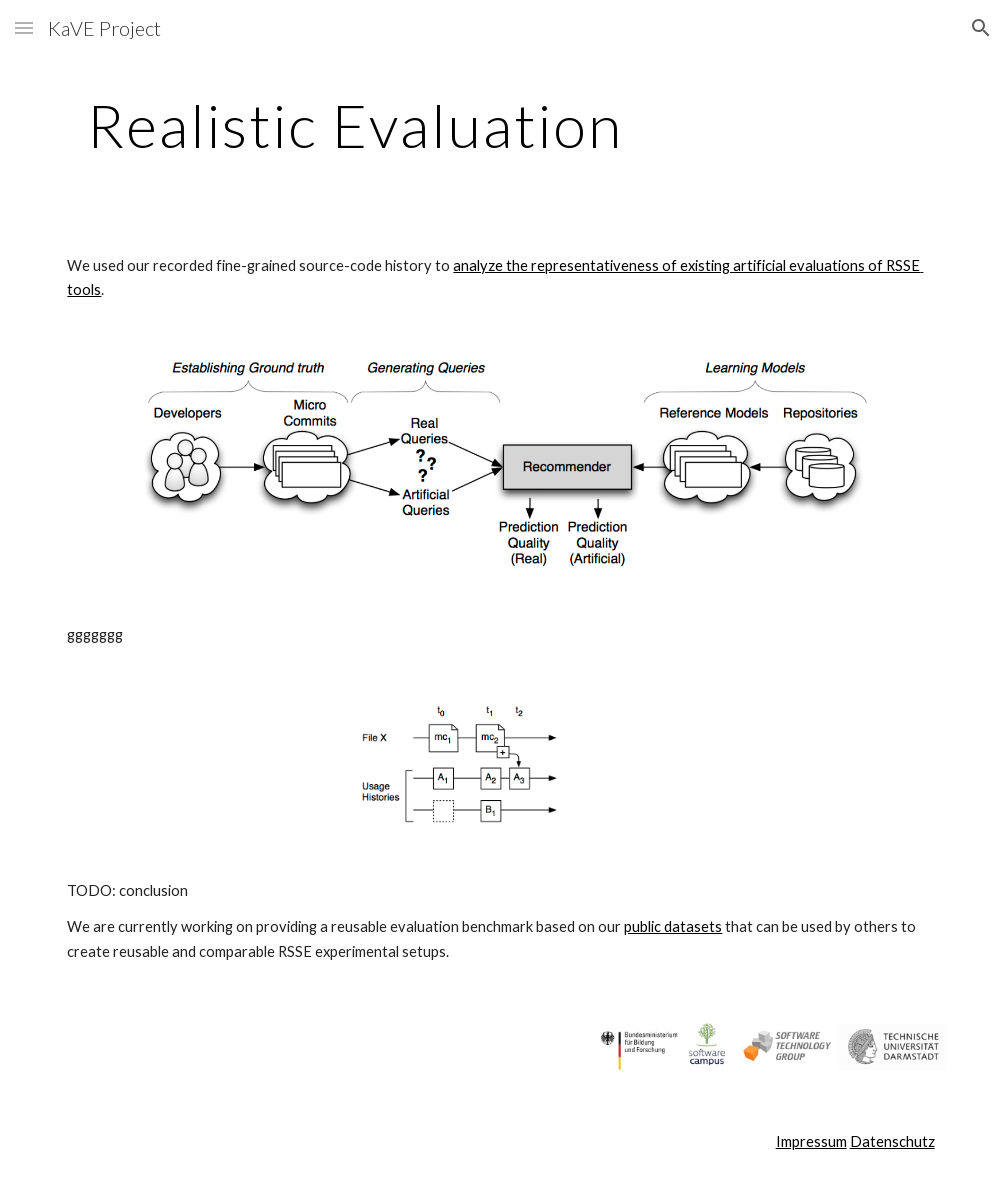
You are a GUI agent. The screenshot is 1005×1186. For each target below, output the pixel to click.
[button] (24, 27)
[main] (354, 125)
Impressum (811, 1141)
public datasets (673, 926)
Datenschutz (892, 1141)
